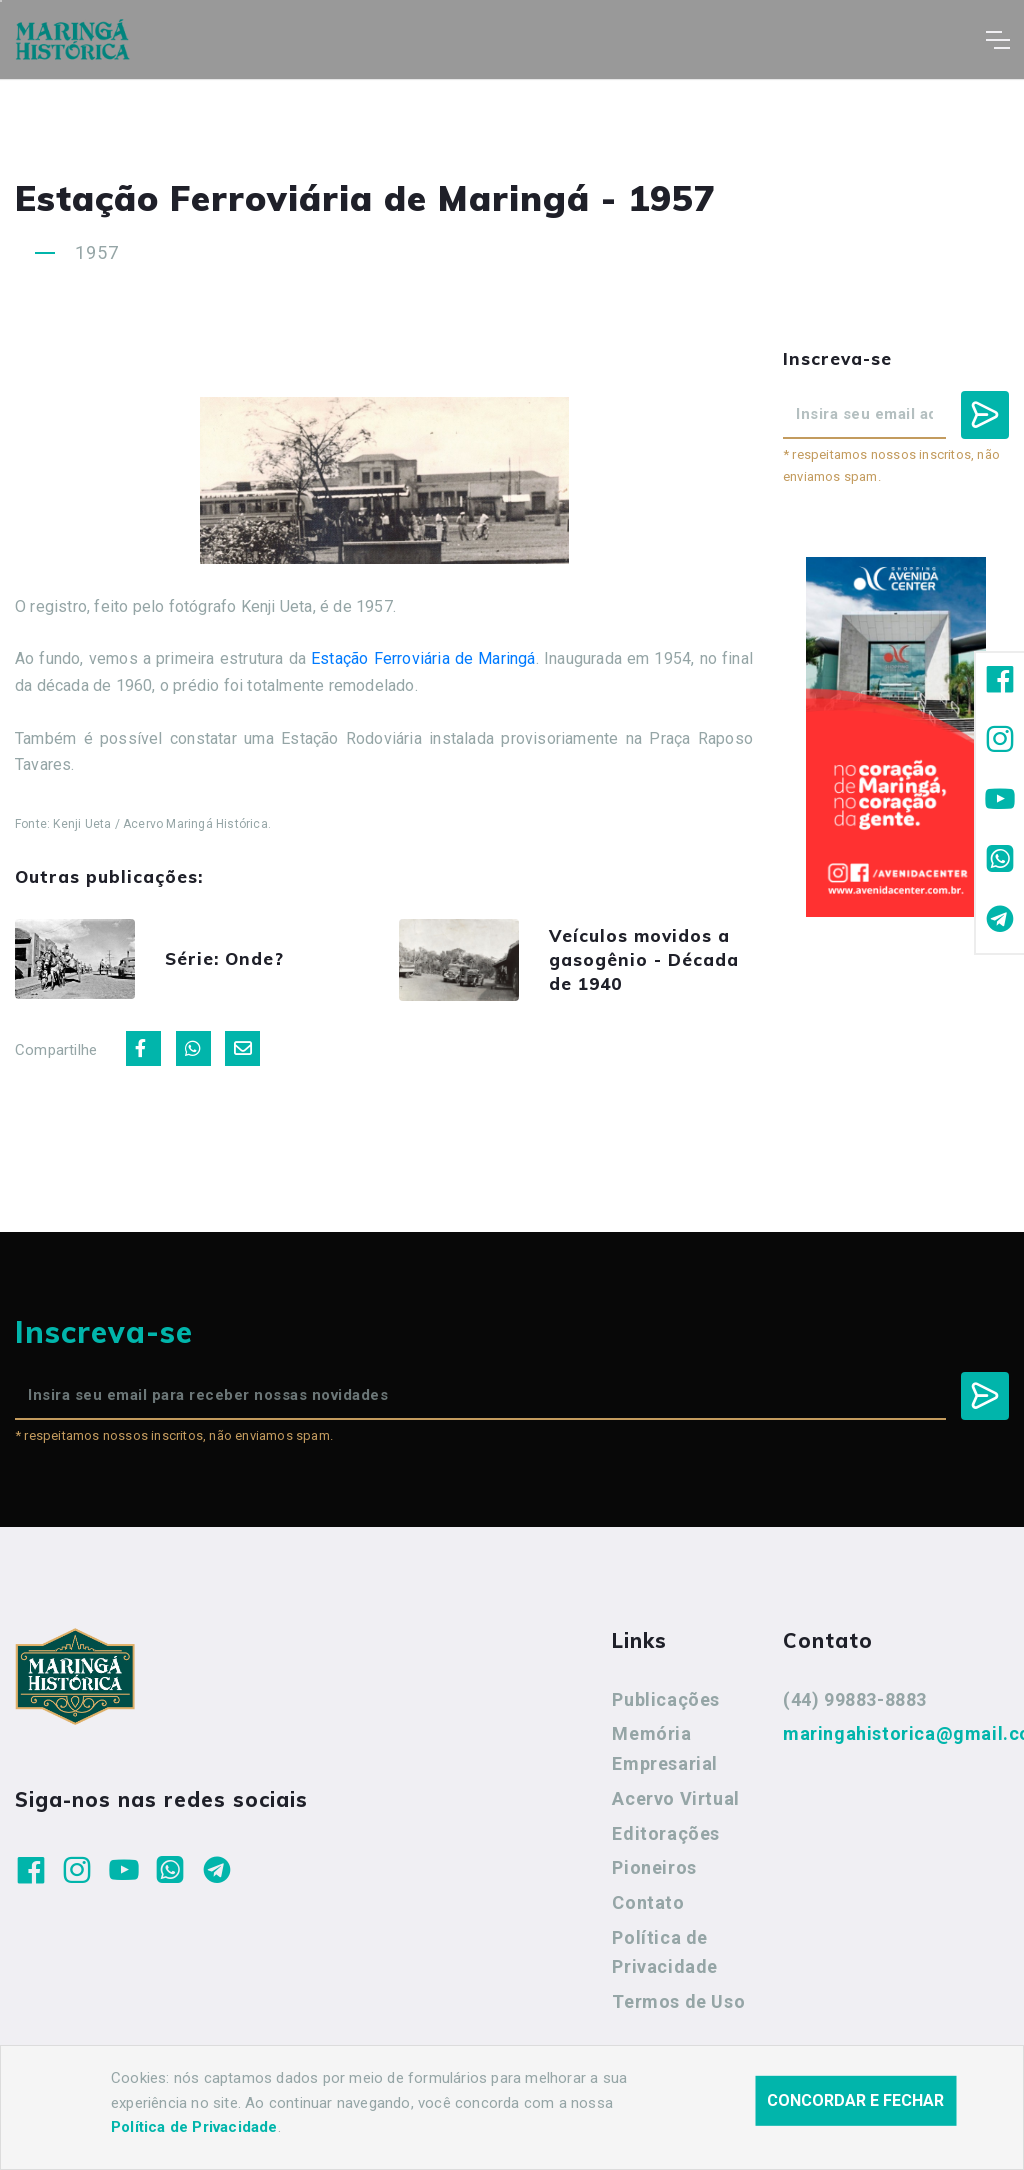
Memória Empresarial (665, 1748)
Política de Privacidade (665, 1952)
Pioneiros (654, 1867)
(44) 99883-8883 (855, 1699)
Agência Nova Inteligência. (619, 2128)
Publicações (666, 1699)
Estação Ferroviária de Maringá (423, 658)
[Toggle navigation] (997, 40)
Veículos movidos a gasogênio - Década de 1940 (644, 959)
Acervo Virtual (675, 1798)
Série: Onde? (224, 958)
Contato (648, 1902)
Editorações (666, 1833)
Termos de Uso (678, 2001)
